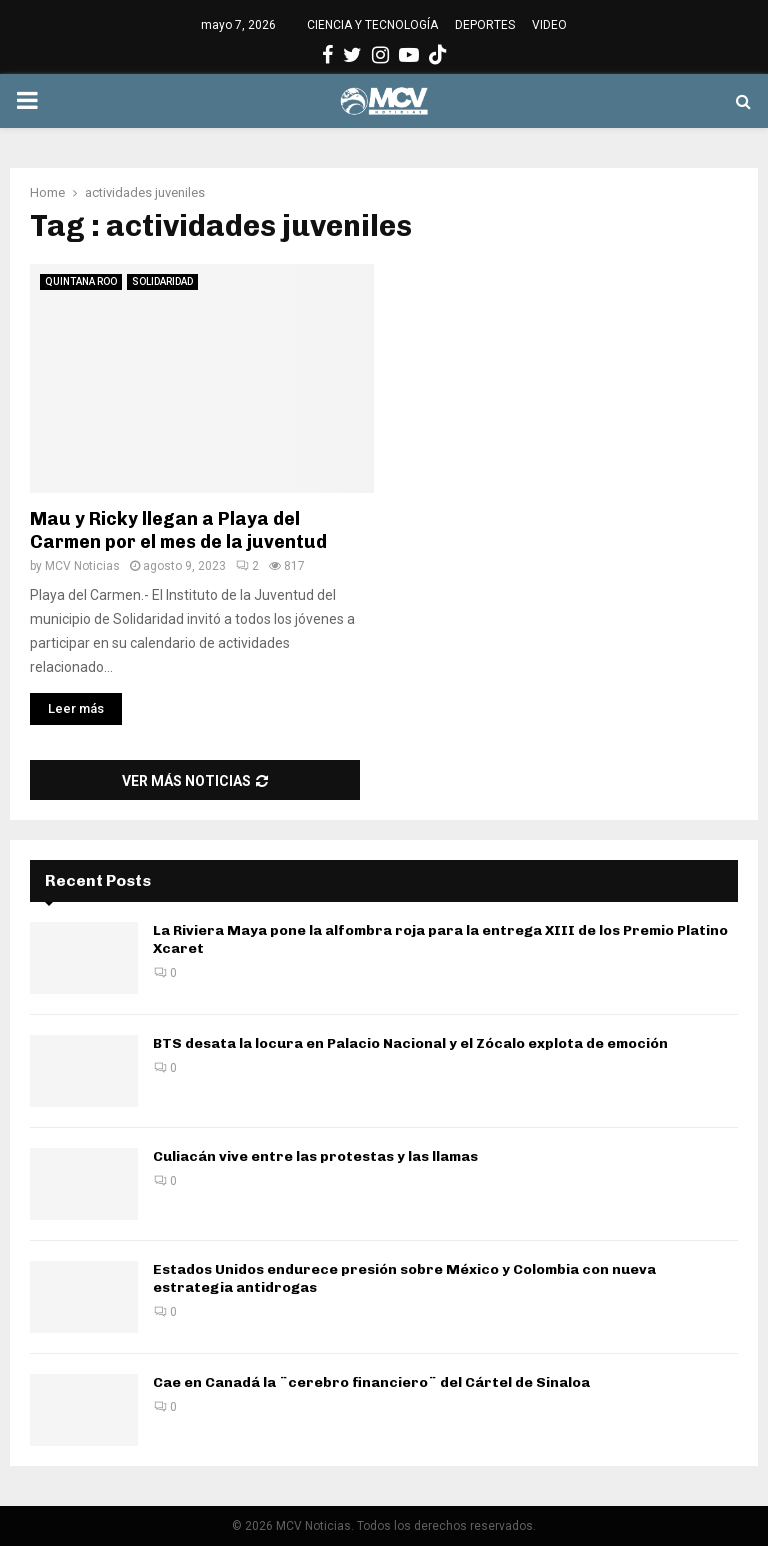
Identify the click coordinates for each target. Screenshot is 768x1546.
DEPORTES (485, 25)
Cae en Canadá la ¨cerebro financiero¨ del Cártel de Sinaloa (371, 1382)
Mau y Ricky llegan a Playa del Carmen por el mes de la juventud (178, 530)
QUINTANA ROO (81, 281)
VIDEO (549, 25)
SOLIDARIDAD (162, 281)
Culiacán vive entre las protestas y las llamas (315, 1156)
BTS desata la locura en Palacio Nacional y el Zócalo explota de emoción (410, 1043)
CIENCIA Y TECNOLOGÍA (372, 25)
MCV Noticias (82, 566)
